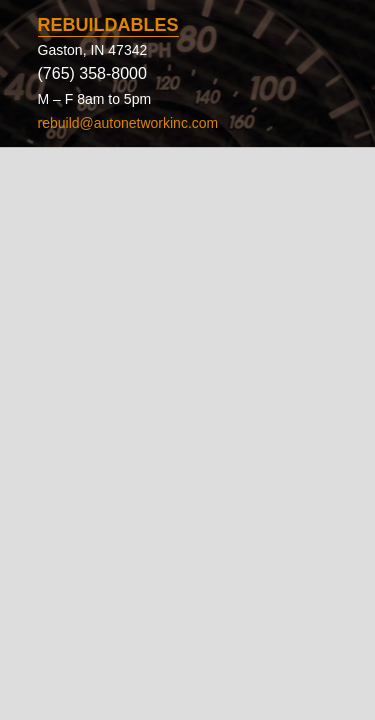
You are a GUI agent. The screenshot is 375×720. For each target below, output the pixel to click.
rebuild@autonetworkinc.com (128, 123)
